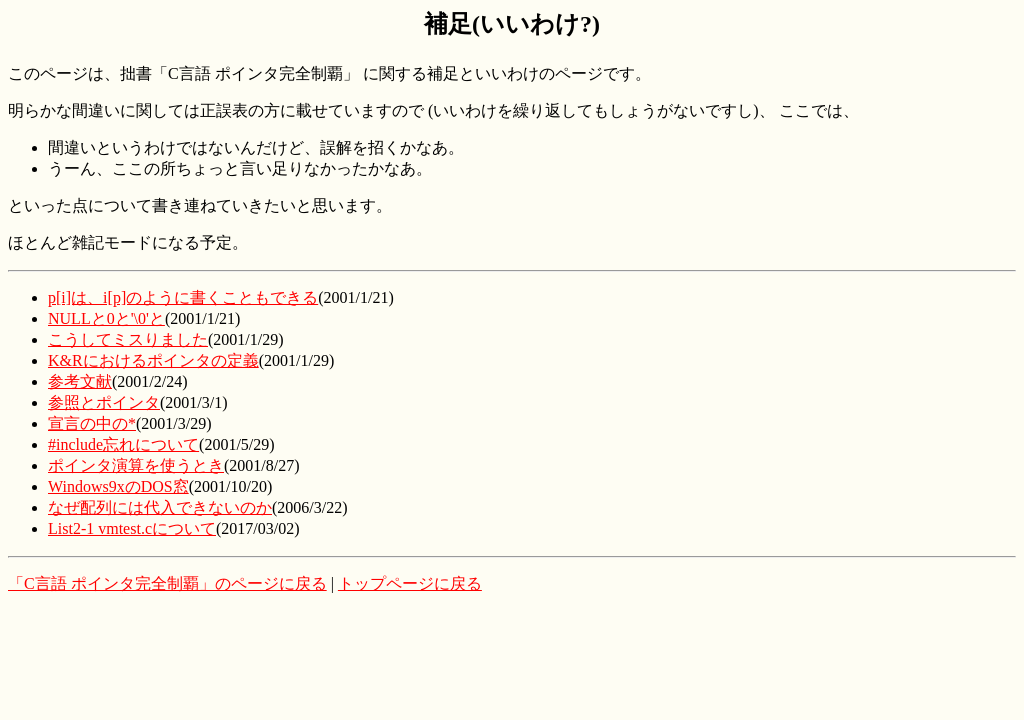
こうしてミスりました (128, 339)
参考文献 (80, 381)
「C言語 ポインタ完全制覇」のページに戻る (167, 583)
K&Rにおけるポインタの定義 (153, 360)
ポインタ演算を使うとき (136, 465)
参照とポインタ (104, 402)
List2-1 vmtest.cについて (132, 528)
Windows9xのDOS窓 (118, 486)
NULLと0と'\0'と (106, 318)
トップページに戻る (410, 583)
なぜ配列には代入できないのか (160, 507)
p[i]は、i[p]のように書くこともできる (183, 297)
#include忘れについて (123, 444)
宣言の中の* (92, 423)
